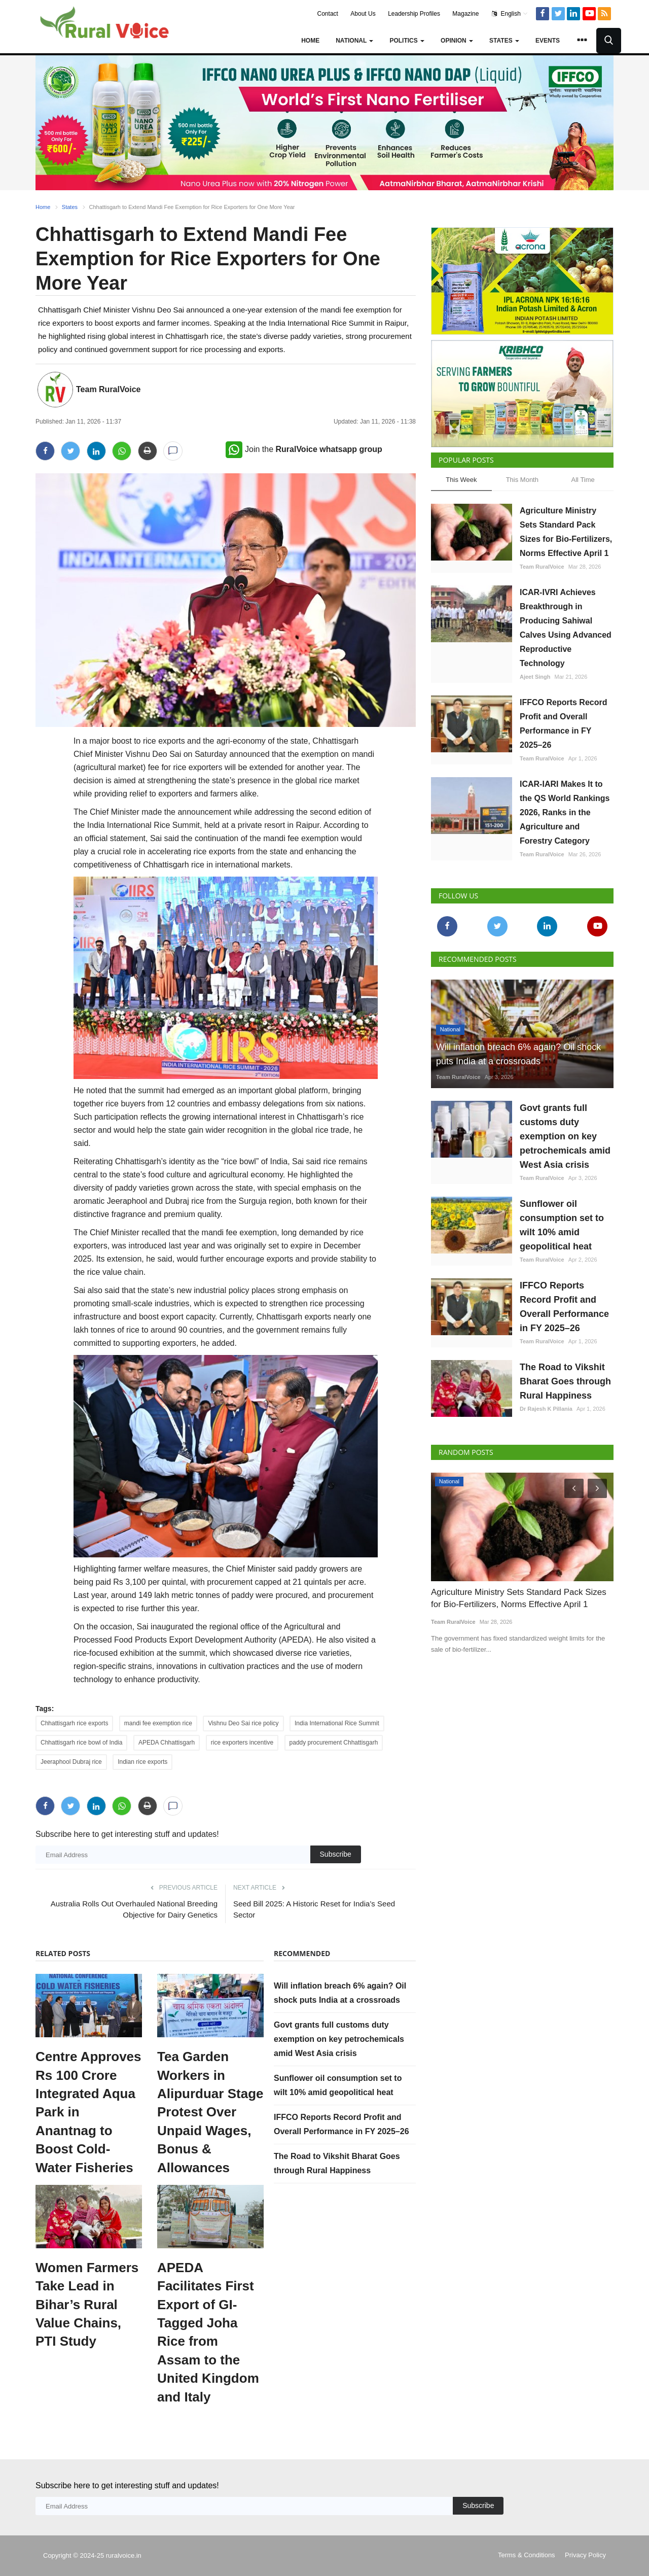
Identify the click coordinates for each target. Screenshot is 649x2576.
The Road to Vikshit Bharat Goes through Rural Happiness (565, 1381)
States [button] (504, 40)
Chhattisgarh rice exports (74, 1723)
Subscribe (335, 1854)
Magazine (465, 13)
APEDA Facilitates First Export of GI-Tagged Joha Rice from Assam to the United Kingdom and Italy (208, 2332)
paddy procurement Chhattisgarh (334, 1742)
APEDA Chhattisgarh (166, 1742)
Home (310, 40)
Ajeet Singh (535, 677)
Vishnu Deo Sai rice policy (243, 1723)
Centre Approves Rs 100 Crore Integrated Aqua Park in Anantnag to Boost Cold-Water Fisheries (88, 2112)
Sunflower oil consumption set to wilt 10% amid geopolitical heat (562, 1225)
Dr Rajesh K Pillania (546, 1409)
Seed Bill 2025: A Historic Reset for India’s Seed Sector (314, 1909)
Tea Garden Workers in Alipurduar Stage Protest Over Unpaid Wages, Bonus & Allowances (210, 2112)
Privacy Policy (585, 2555)
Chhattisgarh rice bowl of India (81, 1742)
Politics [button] (406, 40)
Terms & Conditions (526, 2555)
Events (547, 40)
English (509, 13)
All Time (583, 479)
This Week (461, 479)
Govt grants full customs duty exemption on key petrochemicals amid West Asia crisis (339, 2039)
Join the (304, 449)
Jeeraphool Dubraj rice (71, 1761)
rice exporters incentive (242, 1742)
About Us (362, 13)
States (70, 207)
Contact (327, 13)
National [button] (354, 40)
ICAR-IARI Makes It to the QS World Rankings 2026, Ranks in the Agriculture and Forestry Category (565, 812)
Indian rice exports (142, 1761)
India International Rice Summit (337, 1723)
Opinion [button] (457, 40)
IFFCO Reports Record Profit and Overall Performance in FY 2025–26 (563, 723)
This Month (522, 479)
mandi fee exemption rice (158, 1723)
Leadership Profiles (414, 13)
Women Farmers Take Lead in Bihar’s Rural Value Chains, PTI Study (86, 2304)
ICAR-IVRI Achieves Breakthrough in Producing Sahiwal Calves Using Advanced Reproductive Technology (565, 628)
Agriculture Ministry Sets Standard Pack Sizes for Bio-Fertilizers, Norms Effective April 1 (566, 532)
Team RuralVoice (108, 389)
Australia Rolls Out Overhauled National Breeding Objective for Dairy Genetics (134, 1909)
